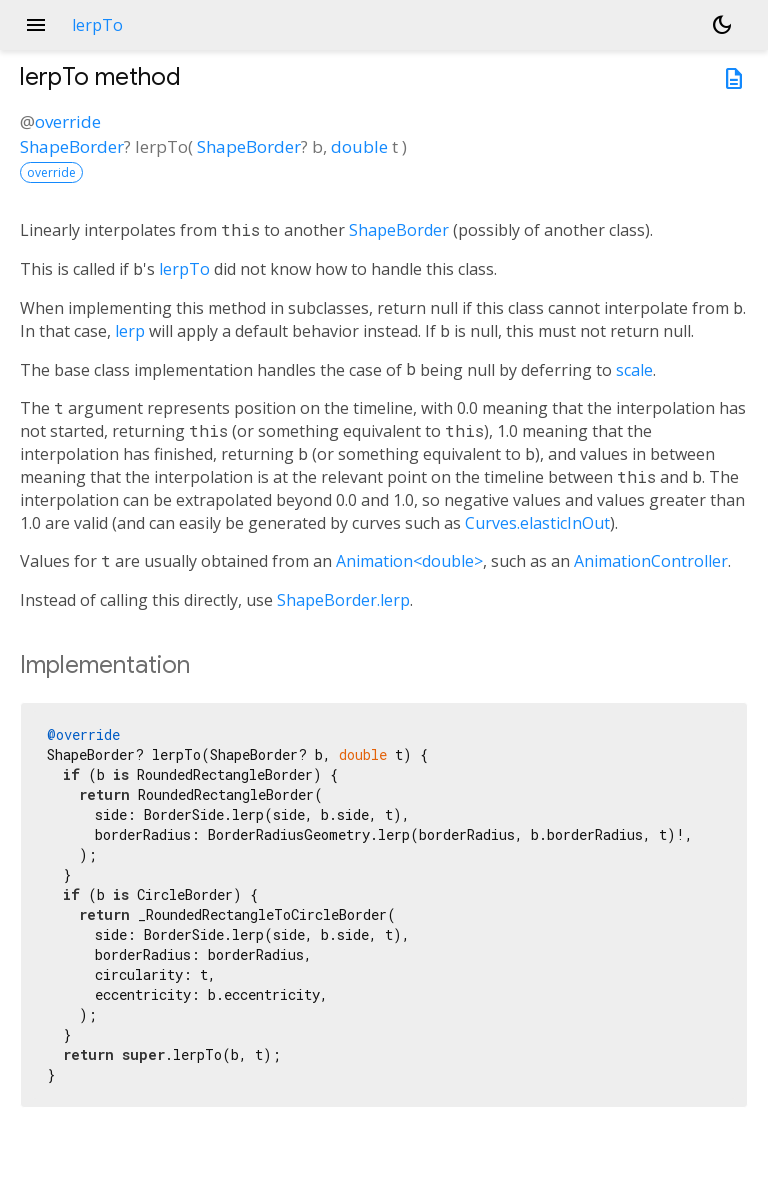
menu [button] (36, 25)
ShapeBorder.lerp (343, 600)
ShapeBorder (72, 146)
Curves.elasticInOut (537, 523)
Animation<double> (409, 561)
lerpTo (184, 269)
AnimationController (651, 561)
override (68, 121)
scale (634, 370)
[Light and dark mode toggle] (722, 25)
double (359, 146)
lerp (130, 331)
